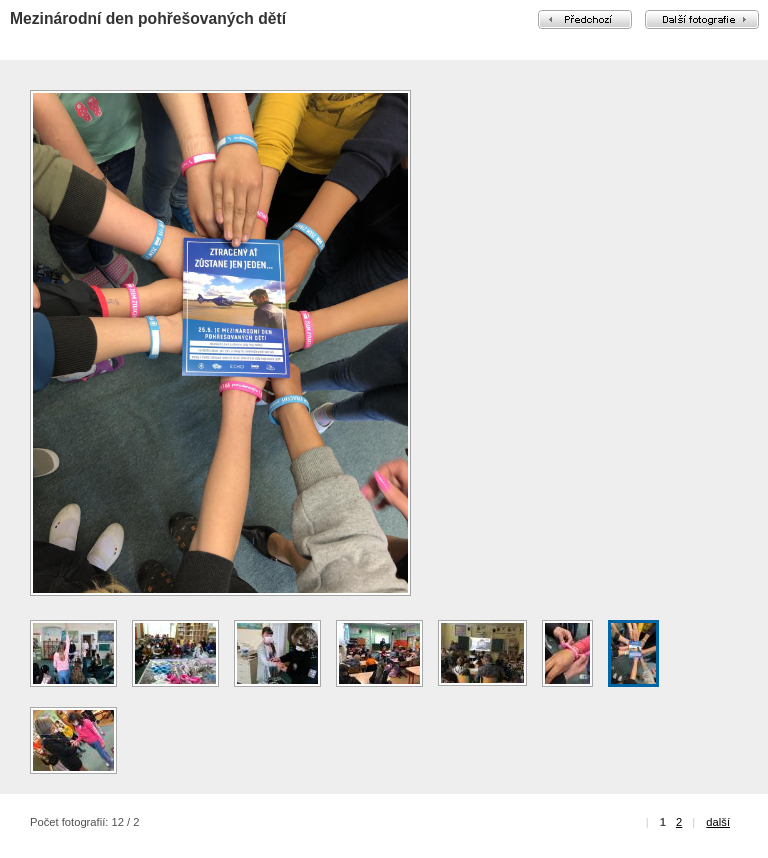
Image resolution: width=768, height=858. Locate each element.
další (718, 822)
